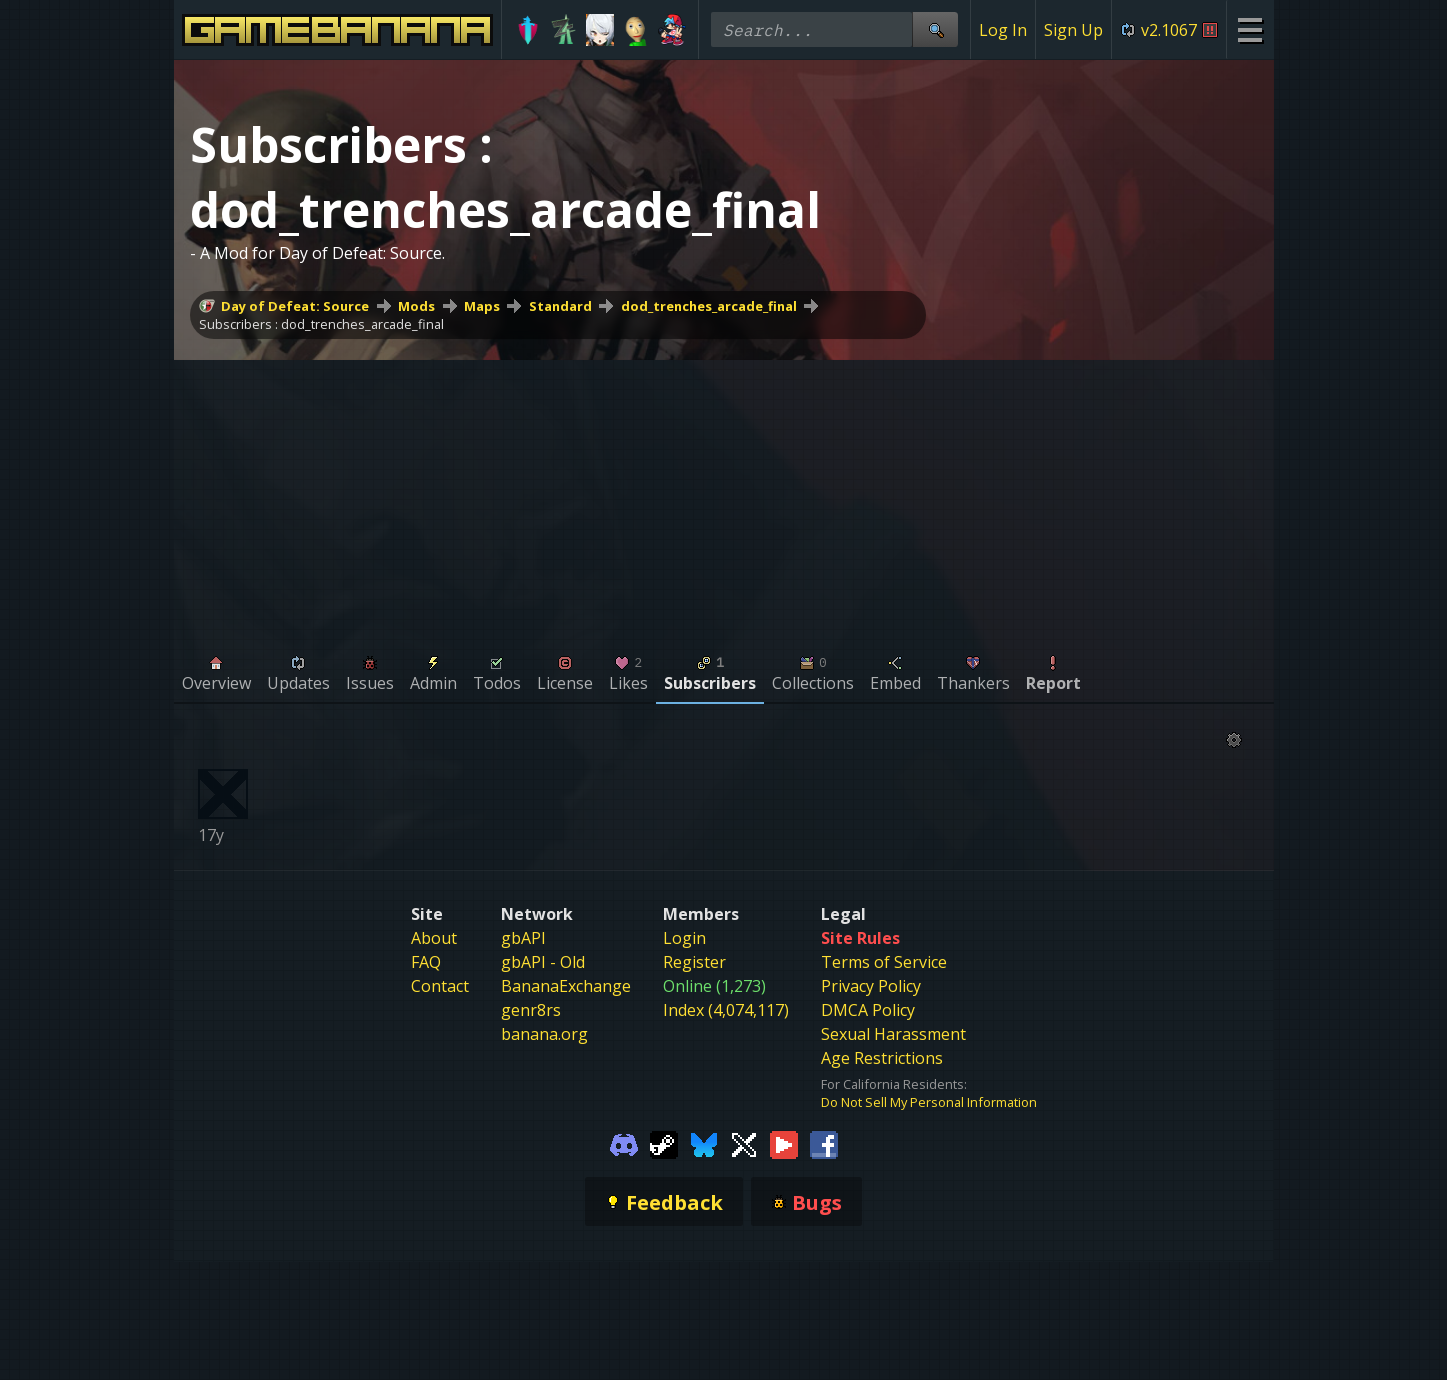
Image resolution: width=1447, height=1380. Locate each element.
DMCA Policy (868, 1010)
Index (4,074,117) (726, 1010)
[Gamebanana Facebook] (824, 1143)
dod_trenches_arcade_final (709, 306)
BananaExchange (566, 986)
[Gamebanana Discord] (624, 1143)
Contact (440, 986)
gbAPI (523, 938)
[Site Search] (935, 29)
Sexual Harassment (893, 1034)
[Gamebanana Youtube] (784, 1143)
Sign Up (1073, 30)
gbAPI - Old (543, 962)
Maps (482, 306)
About (434, 938)
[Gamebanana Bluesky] (704, 1143)
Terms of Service (884, 962)
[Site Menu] (1249, 29)
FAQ (426, 962)
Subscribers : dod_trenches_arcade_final (321, 324)
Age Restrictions (882, 1058)
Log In (1003, 30)
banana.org (544, 1034)
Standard (560, 306)
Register (694, 962)
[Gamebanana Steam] (664, 1143)
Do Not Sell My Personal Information (929, 1102)
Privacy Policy (871, 986)
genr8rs (531, 1010)
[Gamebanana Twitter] (744, 1143)
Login (684, 938)
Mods (416, 306)
